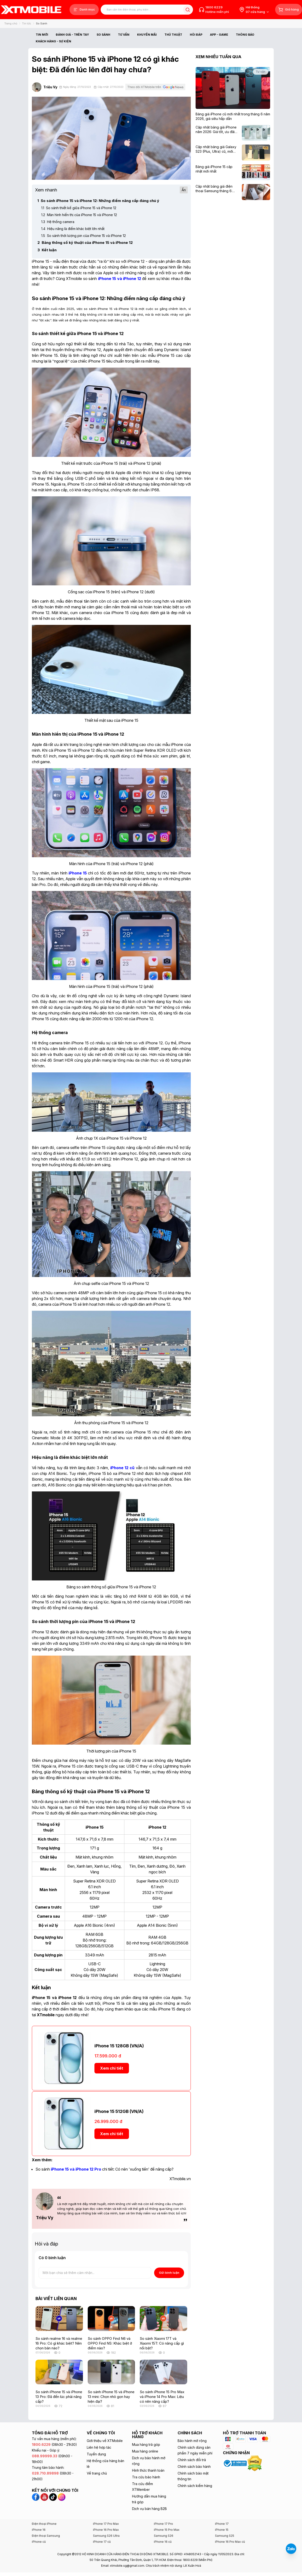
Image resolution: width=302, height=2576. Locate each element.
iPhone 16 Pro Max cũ (230, 2541)
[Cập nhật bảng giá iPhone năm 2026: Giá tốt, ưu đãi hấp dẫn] (217, 129)
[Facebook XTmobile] (36, 2496)
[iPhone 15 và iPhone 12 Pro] (76, 2169)
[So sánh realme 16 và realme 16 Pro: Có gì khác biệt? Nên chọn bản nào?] (59, 2318)
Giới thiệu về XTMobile (105, 2441)
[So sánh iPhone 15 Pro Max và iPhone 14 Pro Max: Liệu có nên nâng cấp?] (163, 2372)
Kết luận (47, 250)
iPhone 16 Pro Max (106, 2529)
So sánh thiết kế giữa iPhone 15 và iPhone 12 (78, 208)
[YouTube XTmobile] (45, 2496)
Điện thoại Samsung (46, 2535)
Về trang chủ (97, 2473)
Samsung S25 (224, 2535)
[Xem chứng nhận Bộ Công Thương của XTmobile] (235, 2463)
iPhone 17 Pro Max (106, 2524)
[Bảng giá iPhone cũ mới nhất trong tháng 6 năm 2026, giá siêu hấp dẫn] (233, 116)
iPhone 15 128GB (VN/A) (119, 2045)
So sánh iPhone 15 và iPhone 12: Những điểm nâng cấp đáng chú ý (98, 200)
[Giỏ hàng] (288, 9)
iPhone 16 (39, 2529)
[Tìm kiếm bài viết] (147, 10)
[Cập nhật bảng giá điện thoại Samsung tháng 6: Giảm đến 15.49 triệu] (217, 188)
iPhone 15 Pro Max (167, 2529)
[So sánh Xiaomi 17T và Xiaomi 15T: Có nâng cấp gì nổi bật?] (163, 2318)
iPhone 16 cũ (163, 2541)
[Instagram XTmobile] (61, 2496)
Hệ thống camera (57, 222)
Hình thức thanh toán (148, 2470)
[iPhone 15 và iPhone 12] (119, 278)
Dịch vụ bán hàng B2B (149, 2509)
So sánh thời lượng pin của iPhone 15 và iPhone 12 (83, 236)
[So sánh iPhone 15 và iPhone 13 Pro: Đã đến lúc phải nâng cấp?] (59, 2372)
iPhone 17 (222, 2524)
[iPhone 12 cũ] (122, 1467)
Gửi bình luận (169, 2272)
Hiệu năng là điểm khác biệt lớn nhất (73, 229)
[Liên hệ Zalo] (290, 2548)
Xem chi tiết (111, 2068)
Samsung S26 (163, 2535)
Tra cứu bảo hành (146, 2477)
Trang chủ (10, 23)
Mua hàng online (145, 2451)
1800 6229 (214, 7)
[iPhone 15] (78, 873)
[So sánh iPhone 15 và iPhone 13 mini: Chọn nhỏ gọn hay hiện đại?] (111, 2372)
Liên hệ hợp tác (99, 2447)
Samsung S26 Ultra (106, 2535)
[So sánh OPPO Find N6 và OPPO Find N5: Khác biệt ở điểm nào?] (111, 2318)
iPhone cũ (39, 2541)
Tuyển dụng (96, 2454)
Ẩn (184, 190)
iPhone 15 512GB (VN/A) (119, 2111)
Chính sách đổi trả (192, 2460)
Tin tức (26, 23)
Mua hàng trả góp (146, 2444)
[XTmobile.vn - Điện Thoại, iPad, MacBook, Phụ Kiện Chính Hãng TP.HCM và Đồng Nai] (31, 9)
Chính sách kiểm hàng (195, 2486)
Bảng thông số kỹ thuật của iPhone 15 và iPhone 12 (85, 242)
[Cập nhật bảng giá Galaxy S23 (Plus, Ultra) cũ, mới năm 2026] (217, 149)
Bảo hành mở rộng (192, 2441)
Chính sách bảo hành (194, 2466)
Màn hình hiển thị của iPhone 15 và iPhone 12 (79, 215)
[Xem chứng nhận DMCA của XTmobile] (255, 2463)
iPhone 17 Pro (163, 2524)
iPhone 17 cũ (102, 2541)
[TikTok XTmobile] (53, 2496)
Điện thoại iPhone (44, 2524)
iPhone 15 (221, 2529)
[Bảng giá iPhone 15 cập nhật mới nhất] (217, 169)
